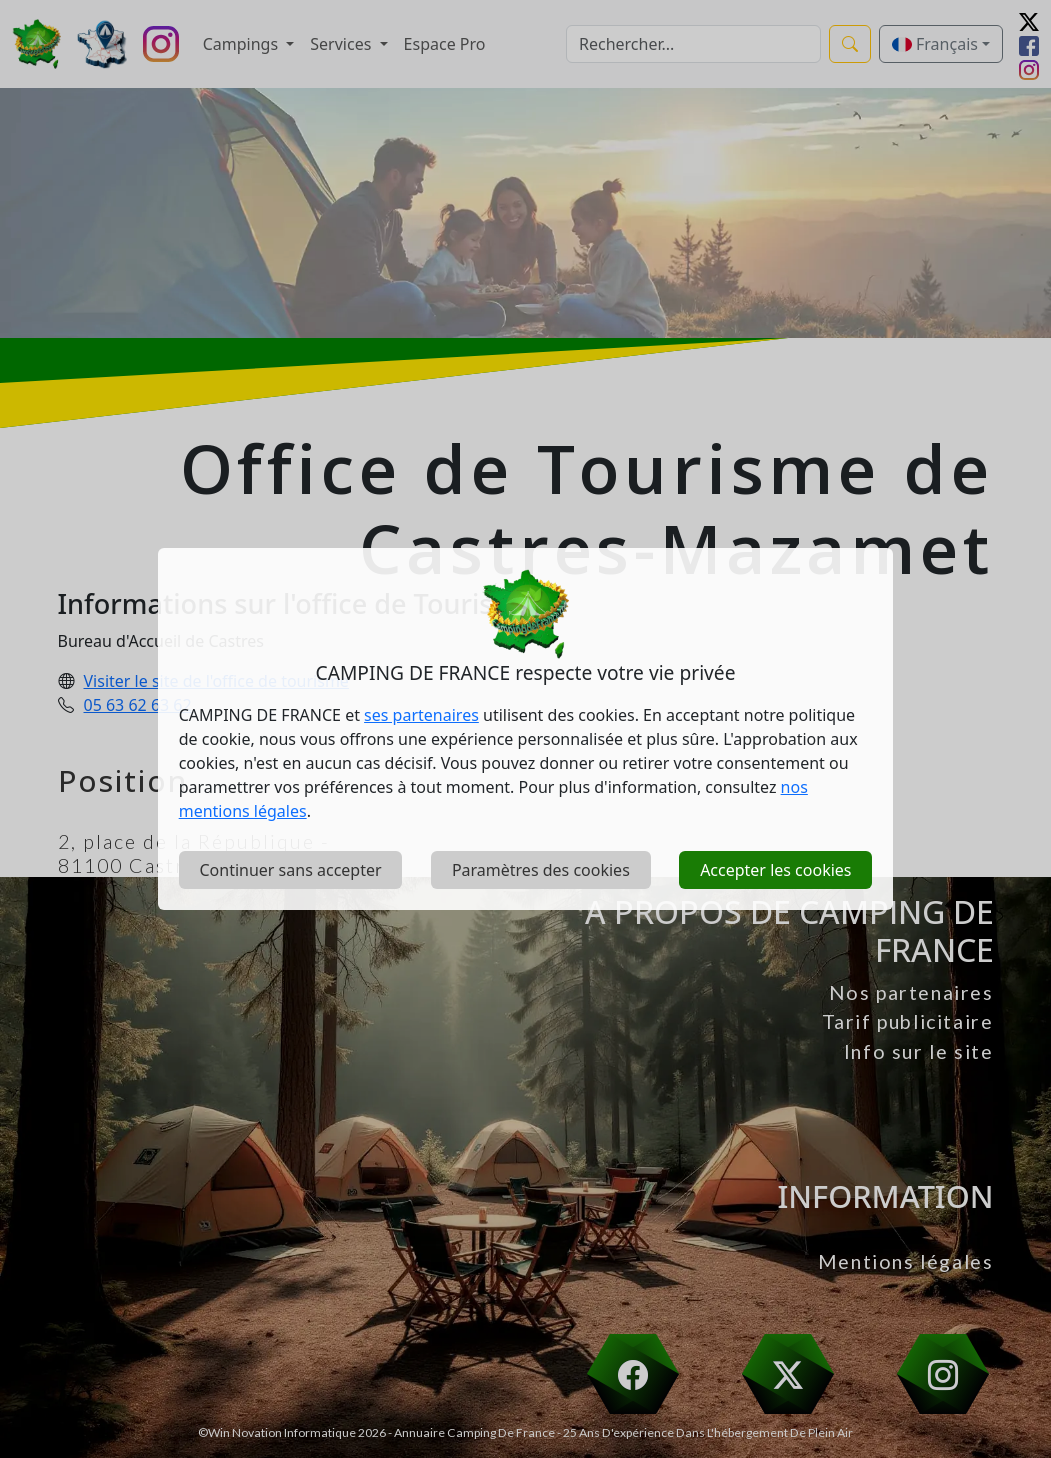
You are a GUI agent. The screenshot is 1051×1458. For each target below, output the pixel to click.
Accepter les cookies (775, 870)
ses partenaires (421, 715)
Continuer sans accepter (290, 870)
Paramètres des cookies (541, 870)
